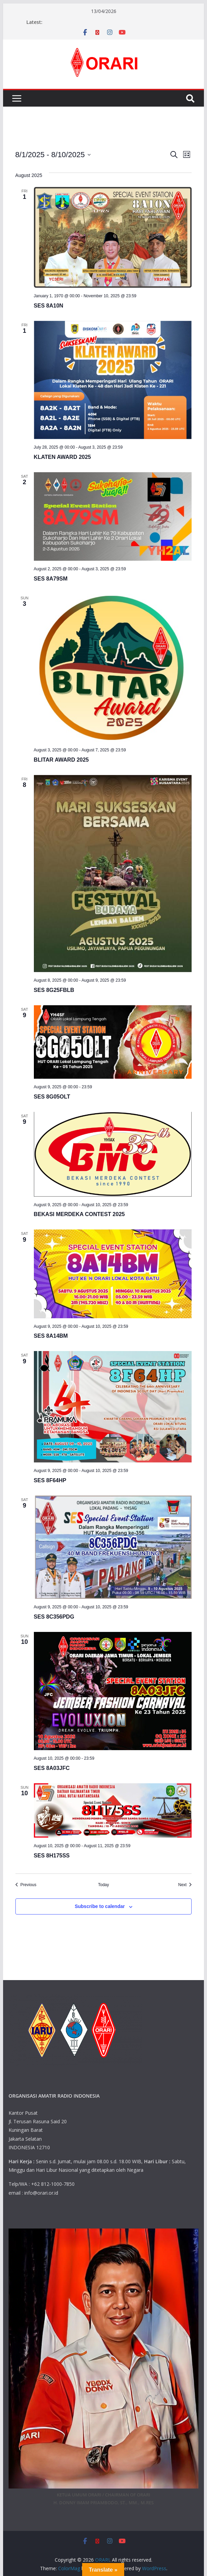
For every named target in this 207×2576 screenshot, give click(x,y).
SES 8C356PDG (54, 1617)
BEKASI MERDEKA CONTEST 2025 (79, 1214)
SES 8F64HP (50, 1480)
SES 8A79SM (51, 579)
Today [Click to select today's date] (103, 1884)
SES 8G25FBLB (54, 990)
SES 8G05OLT (52, 1097)
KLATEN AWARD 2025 (62, 457)
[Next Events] (185, 1885)
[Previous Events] (26, 1885)
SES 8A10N (48, 306)
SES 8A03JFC (52, 1768)
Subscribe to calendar (100, 1906)
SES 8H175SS (52, 1855)
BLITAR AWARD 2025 (61, 760)
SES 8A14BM (51, 1336)
